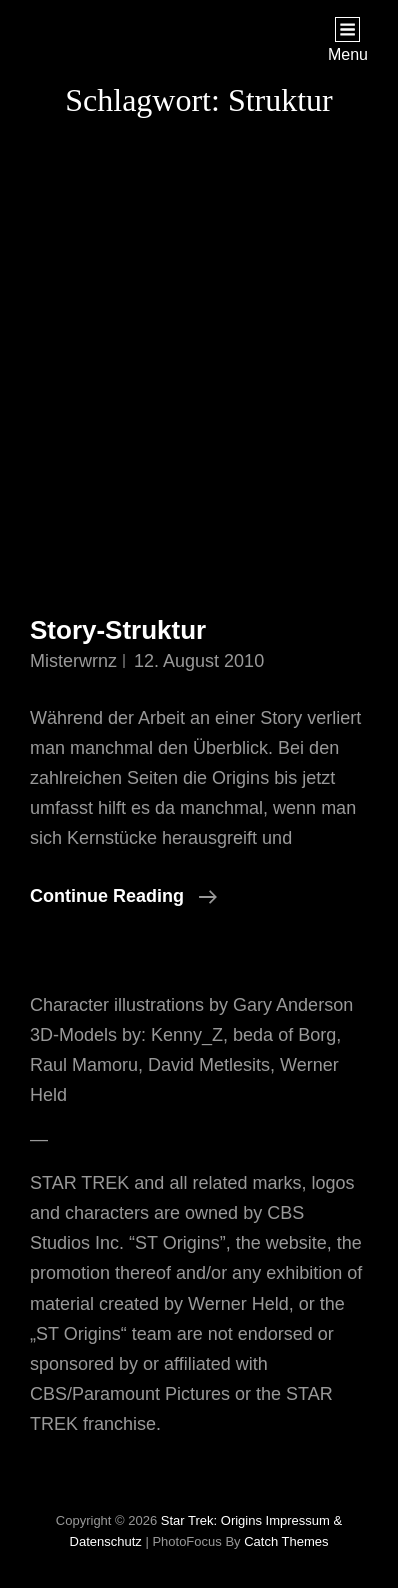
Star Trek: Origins (211, 1520)
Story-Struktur (118, 630)
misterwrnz (73, 661)
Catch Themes (286, 1541)
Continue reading (123, 896)
